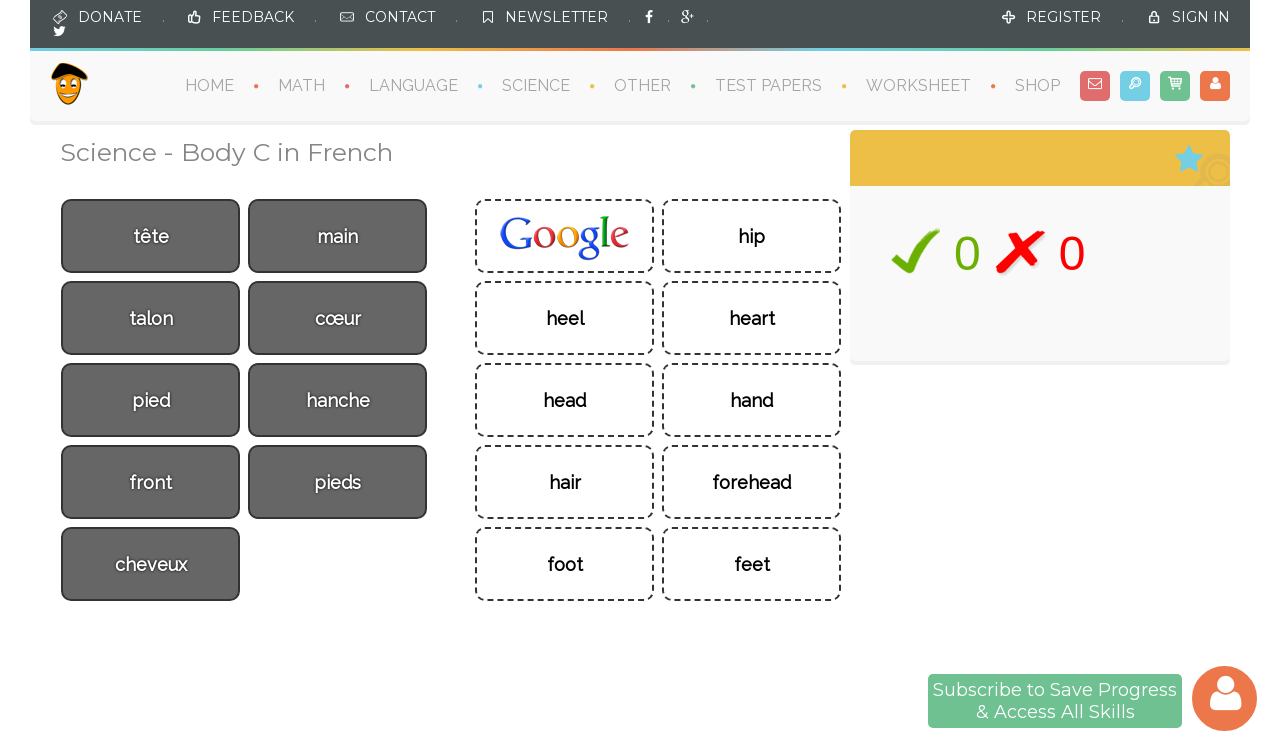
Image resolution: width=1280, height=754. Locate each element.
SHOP (1037, 84)
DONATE (110, 16)
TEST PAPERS (768, 84)
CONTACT (400, 16)
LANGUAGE (413, 84)
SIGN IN (1201, 16)
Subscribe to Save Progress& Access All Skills (1055, 701)
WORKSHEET (918, 84)
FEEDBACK (253, 16)
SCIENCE (536, 84)
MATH (301, 84)
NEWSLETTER (556, 16)
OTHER (642, 84)
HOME (209, 84)
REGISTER (1063, 16)
